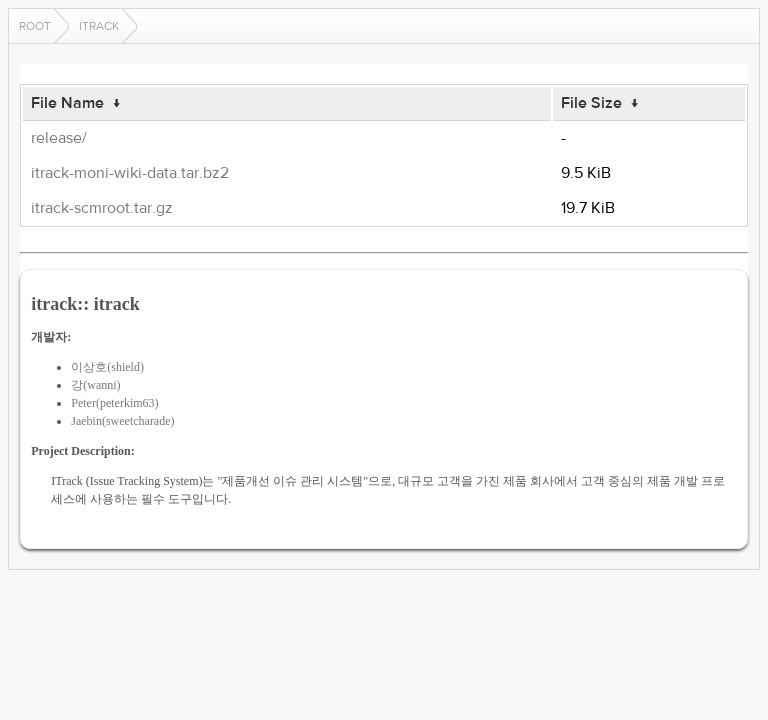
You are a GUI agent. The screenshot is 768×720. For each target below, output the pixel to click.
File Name (67, 103)
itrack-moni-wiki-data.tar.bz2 (130, 173)
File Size (591, 103)
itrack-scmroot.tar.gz (102, 208)
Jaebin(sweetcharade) (122, 421)
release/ (59, 138)
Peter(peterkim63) (114, 403)
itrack (99, 26)
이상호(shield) (107, 367)
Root (35, 26)
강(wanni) (95, 385)
